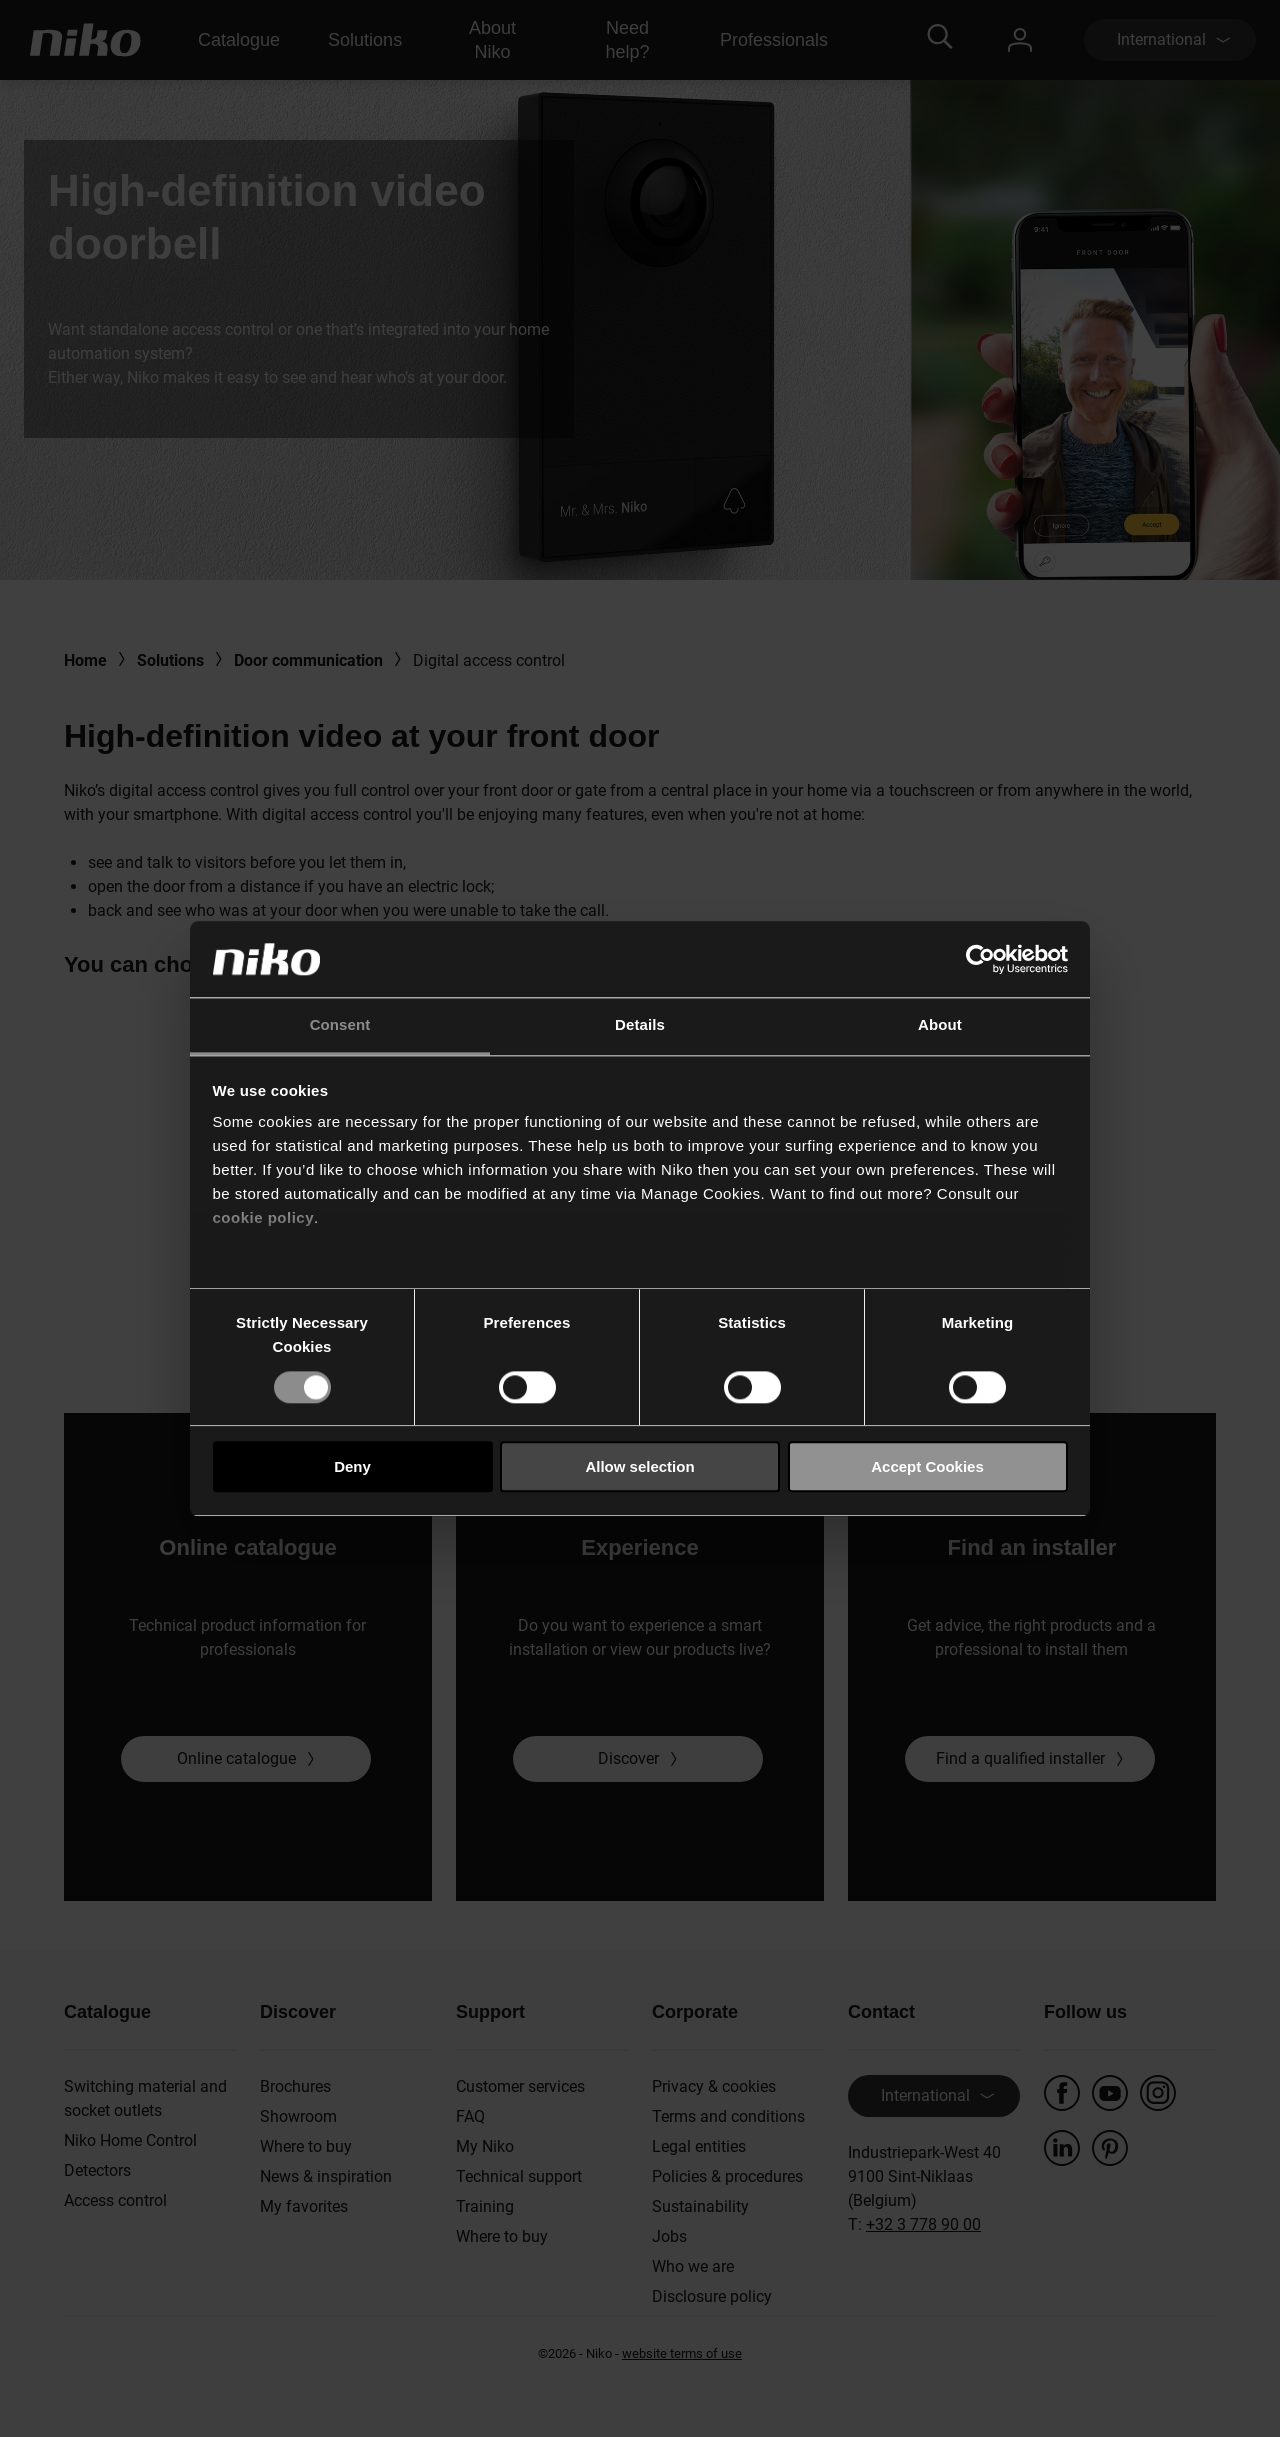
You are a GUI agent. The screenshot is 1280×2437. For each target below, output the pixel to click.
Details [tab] (640, 1025)
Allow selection (639, 1466)
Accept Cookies (927, 1466)
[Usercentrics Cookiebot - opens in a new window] (980, 959)
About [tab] (940, 1025)
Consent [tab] (340, 1025)
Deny (352, 1466)
